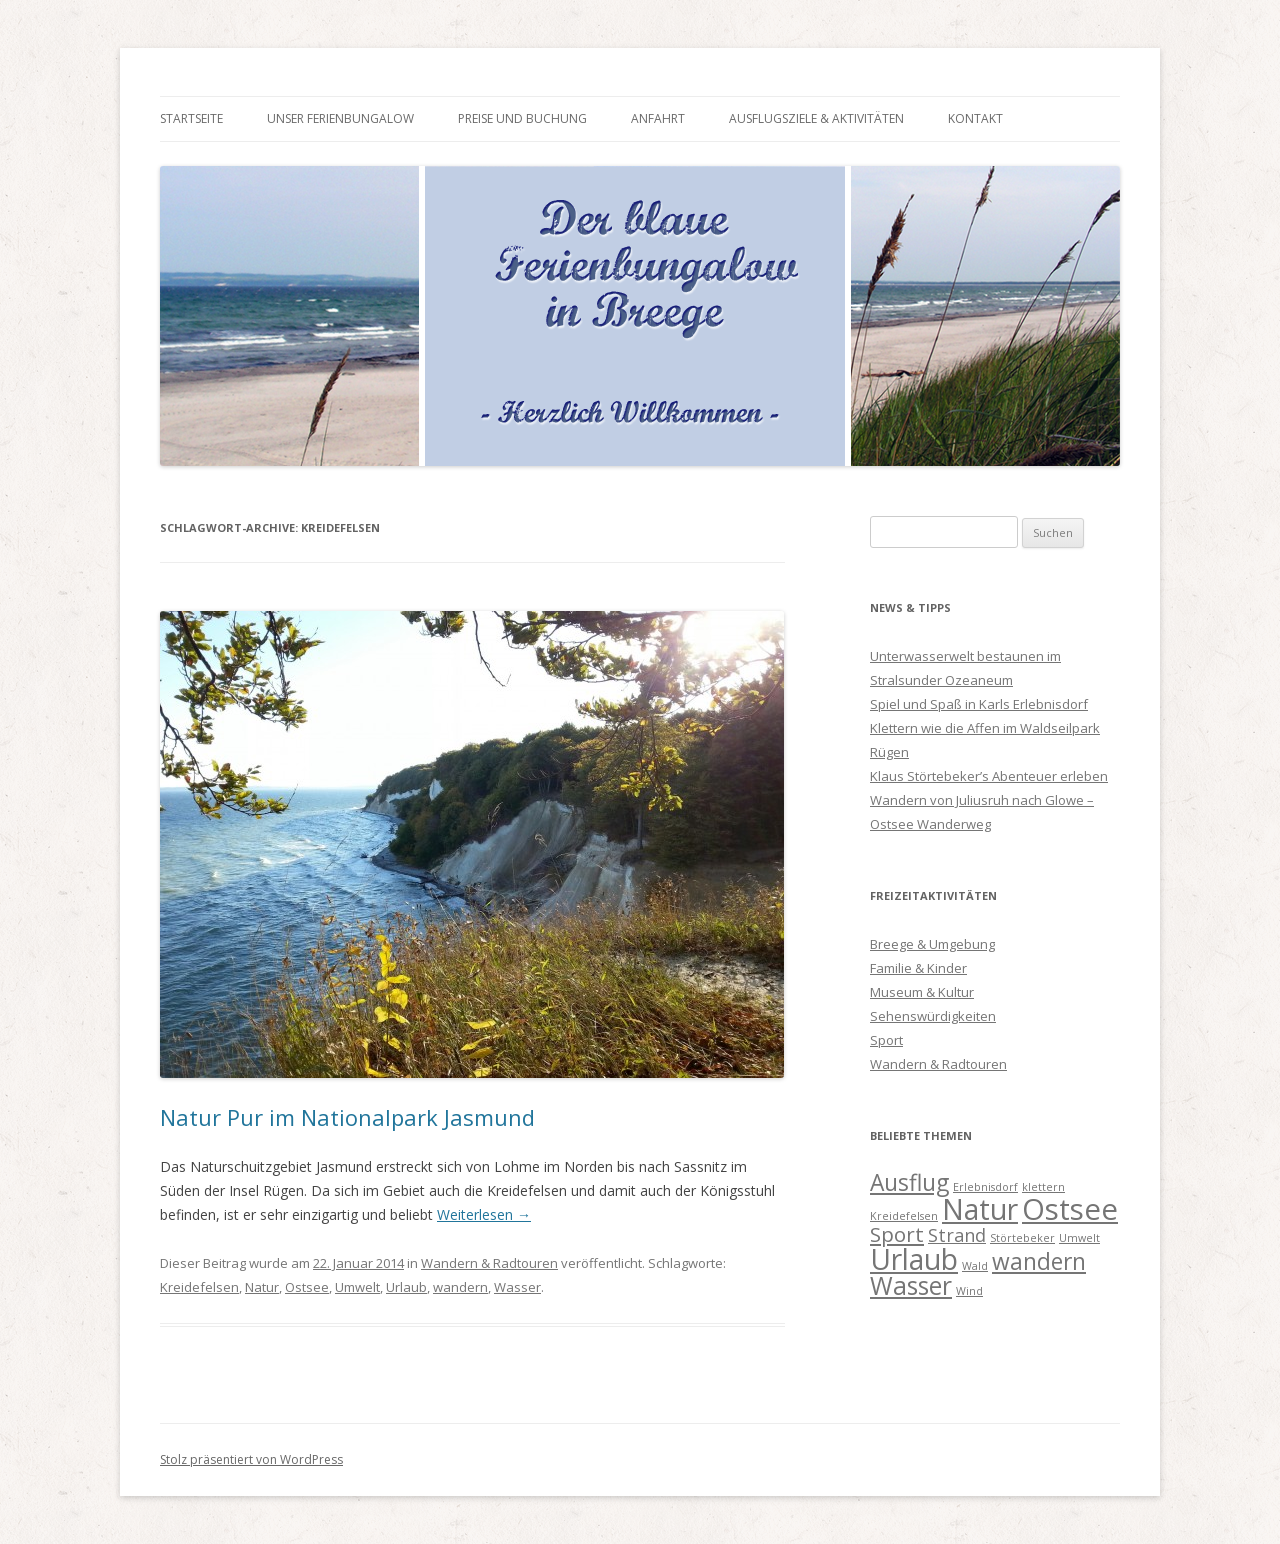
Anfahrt (658, 118)
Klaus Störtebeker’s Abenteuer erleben (989, 776)
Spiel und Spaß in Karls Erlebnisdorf (979, 704)
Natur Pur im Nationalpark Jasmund (347, 1117)
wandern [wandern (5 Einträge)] (1039, 1261)
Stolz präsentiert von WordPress (251, 1459)
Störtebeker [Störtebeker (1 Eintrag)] (1022, 1238)
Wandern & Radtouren (489, 1263)
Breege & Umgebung (932, 944)
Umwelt (357, 1287)
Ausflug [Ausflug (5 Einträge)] (909, 1182)
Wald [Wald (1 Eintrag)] (975, 1266)
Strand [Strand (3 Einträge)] (957, 1235)
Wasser (517, 1287)
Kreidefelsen (199, 1287)
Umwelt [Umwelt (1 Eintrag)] (1079, 1238)
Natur (262, 1287)
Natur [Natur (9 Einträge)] (980, 1209)
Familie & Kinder (918, 968)
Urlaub (406, 1287)
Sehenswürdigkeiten (933, 1016)
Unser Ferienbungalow (340, 118)
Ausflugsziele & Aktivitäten (816, 118)
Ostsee (307, 1287)
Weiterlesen (484, 1214)
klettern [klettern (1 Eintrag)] (1043, 1187)
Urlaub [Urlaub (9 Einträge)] (914, 1259)
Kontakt (975, 118)
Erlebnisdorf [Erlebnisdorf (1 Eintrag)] (985, 1187)
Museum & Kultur (922, 992)
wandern (460, 1287)
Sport (886, 1040)
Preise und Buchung (522, 118)
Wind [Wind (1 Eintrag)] (969, 1291)
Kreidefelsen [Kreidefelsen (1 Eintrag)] (904, 1216)
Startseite (191, 118)
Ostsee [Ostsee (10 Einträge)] (1070, 1209)
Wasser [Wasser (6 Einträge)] (911, 1285)
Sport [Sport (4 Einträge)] (897, 1234)
